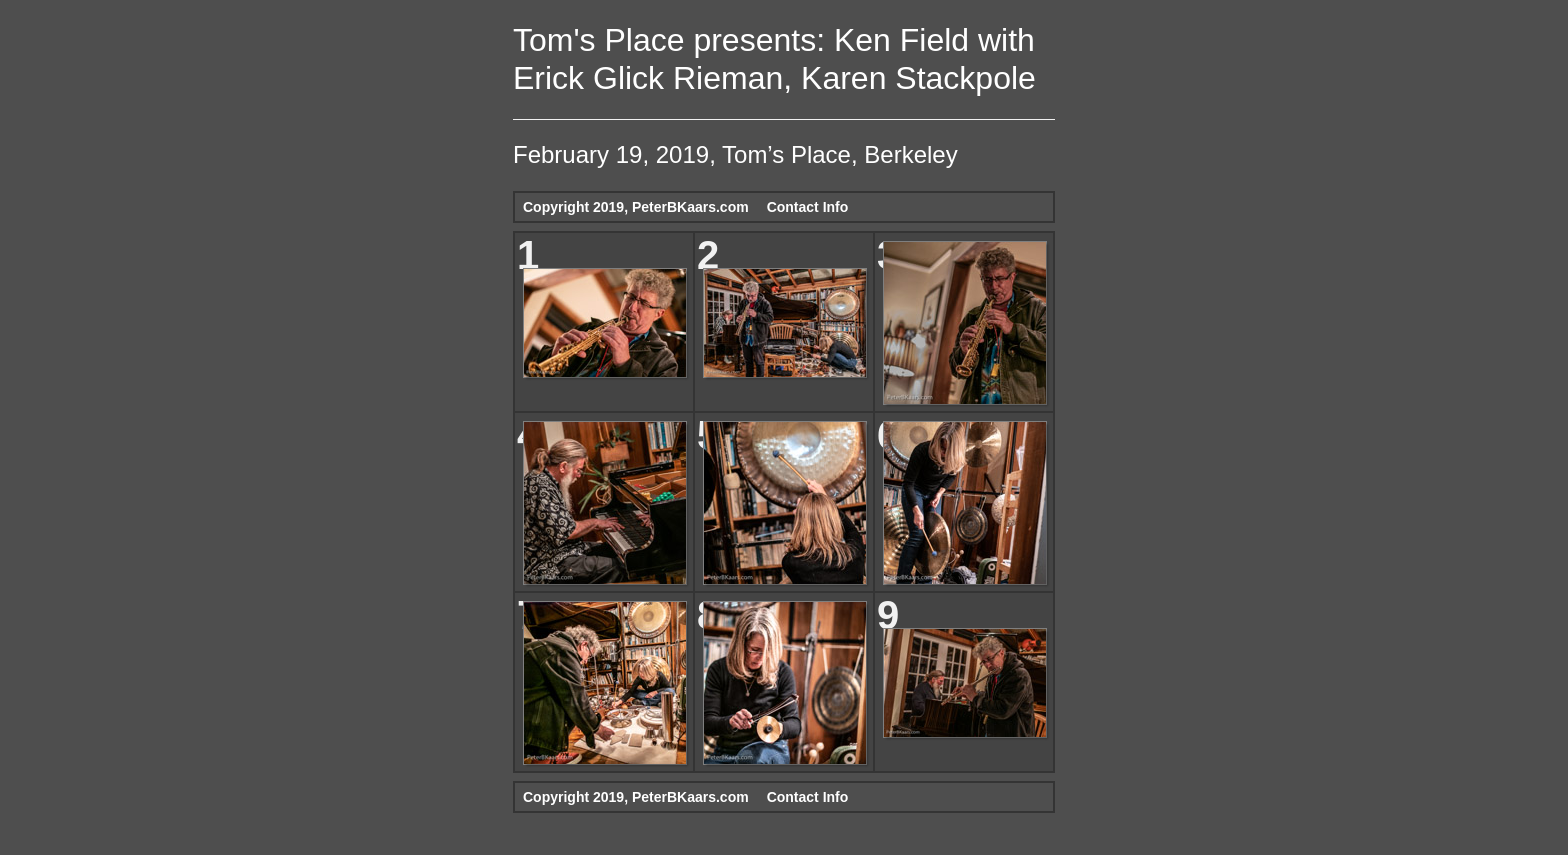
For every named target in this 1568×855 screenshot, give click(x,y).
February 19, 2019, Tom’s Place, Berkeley (735, 154)
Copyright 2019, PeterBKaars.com (636, 207)
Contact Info (808, 207)
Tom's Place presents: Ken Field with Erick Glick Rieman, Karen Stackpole (774, 59)
